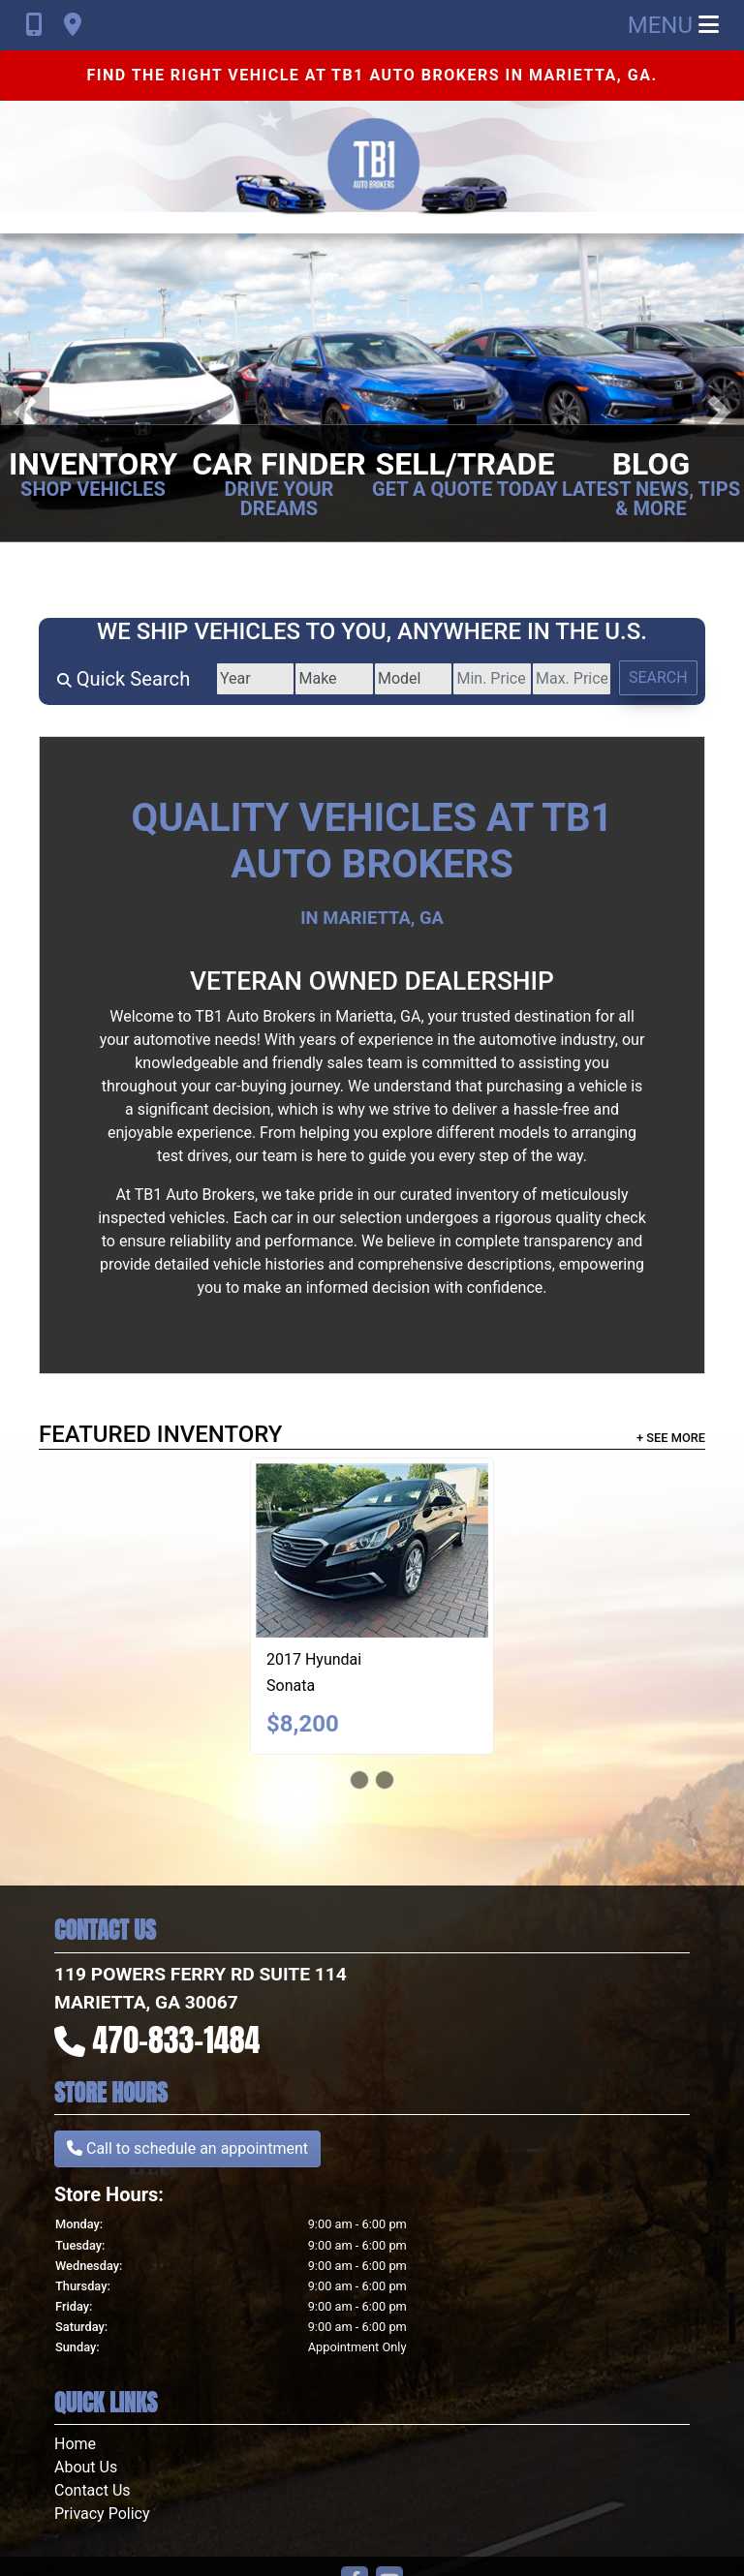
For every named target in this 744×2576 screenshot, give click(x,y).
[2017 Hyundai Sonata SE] (372, 1550)
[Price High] (566, 678)
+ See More (670, 1437)
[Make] (318, 678)
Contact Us (92, 2490)
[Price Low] (483, 678)
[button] (24, 412)
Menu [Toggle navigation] (673, 25)
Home (75, 2444)
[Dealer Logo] (372, 167)
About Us (85, 2467)
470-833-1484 (177, 2040)
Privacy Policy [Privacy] (102, 2513)
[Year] (236, 678)
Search (656, 677)
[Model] (400, 678)
